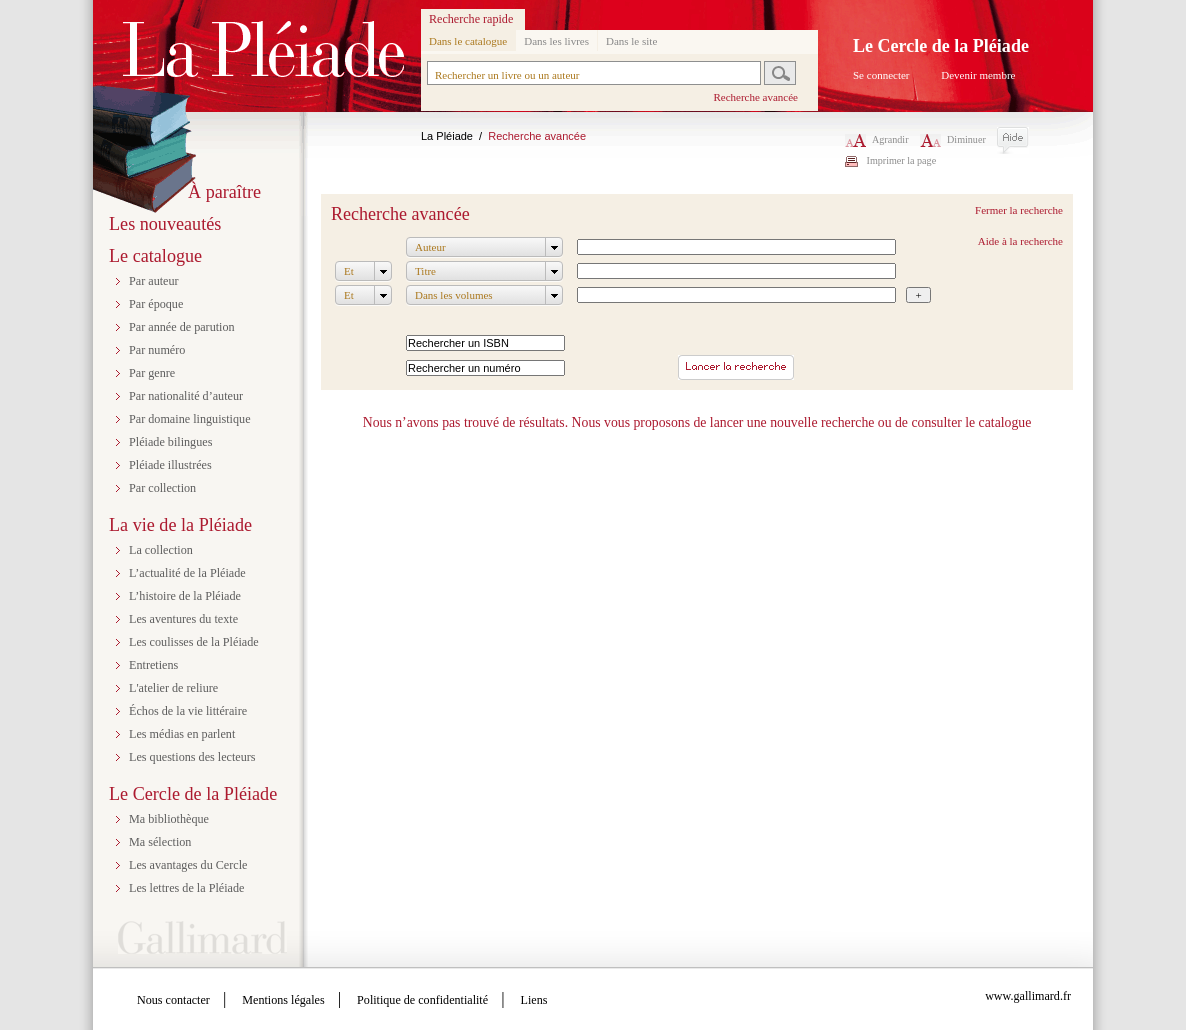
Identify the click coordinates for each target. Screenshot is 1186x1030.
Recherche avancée (755, 97)
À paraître (224, 192)
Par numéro (157, 350)
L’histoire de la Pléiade (185, 596)
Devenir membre (978, 75)
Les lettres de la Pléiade (186, 888)
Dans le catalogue (468, 41)
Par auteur (154, 281)
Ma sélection (160, 842)
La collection (161, 550)
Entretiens (153, 665)
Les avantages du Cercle (188, 865)
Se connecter (881, 75)
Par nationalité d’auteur (186, 396)
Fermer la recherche (1019, 210)
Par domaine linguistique (190, 419)
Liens (534, 1000)
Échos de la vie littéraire (188, 711)
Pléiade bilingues (170, 442)
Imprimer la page (902, 160)
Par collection (162, 488)
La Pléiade (447, 136)
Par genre (152, 373)
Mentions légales (283, 1000)
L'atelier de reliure (173, 688)
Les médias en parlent (182, 734)
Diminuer (953, 139)
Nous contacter (173, 1000)
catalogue (1005, 422)
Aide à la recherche (1020, 241)
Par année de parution (182, 327)
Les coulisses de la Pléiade (194, 642)
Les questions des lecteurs (192, 757)
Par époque (156, 304)
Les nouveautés (165, 224)
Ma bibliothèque (169, 819)
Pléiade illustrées (170, 465)
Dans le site (631, 41)
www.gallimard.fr (1028, 996)
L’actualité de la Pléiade (187, 573)
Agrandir (877, 139)
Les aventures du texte (183, 619)
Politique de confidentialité (422, 1000)
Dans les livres (556, 41)
